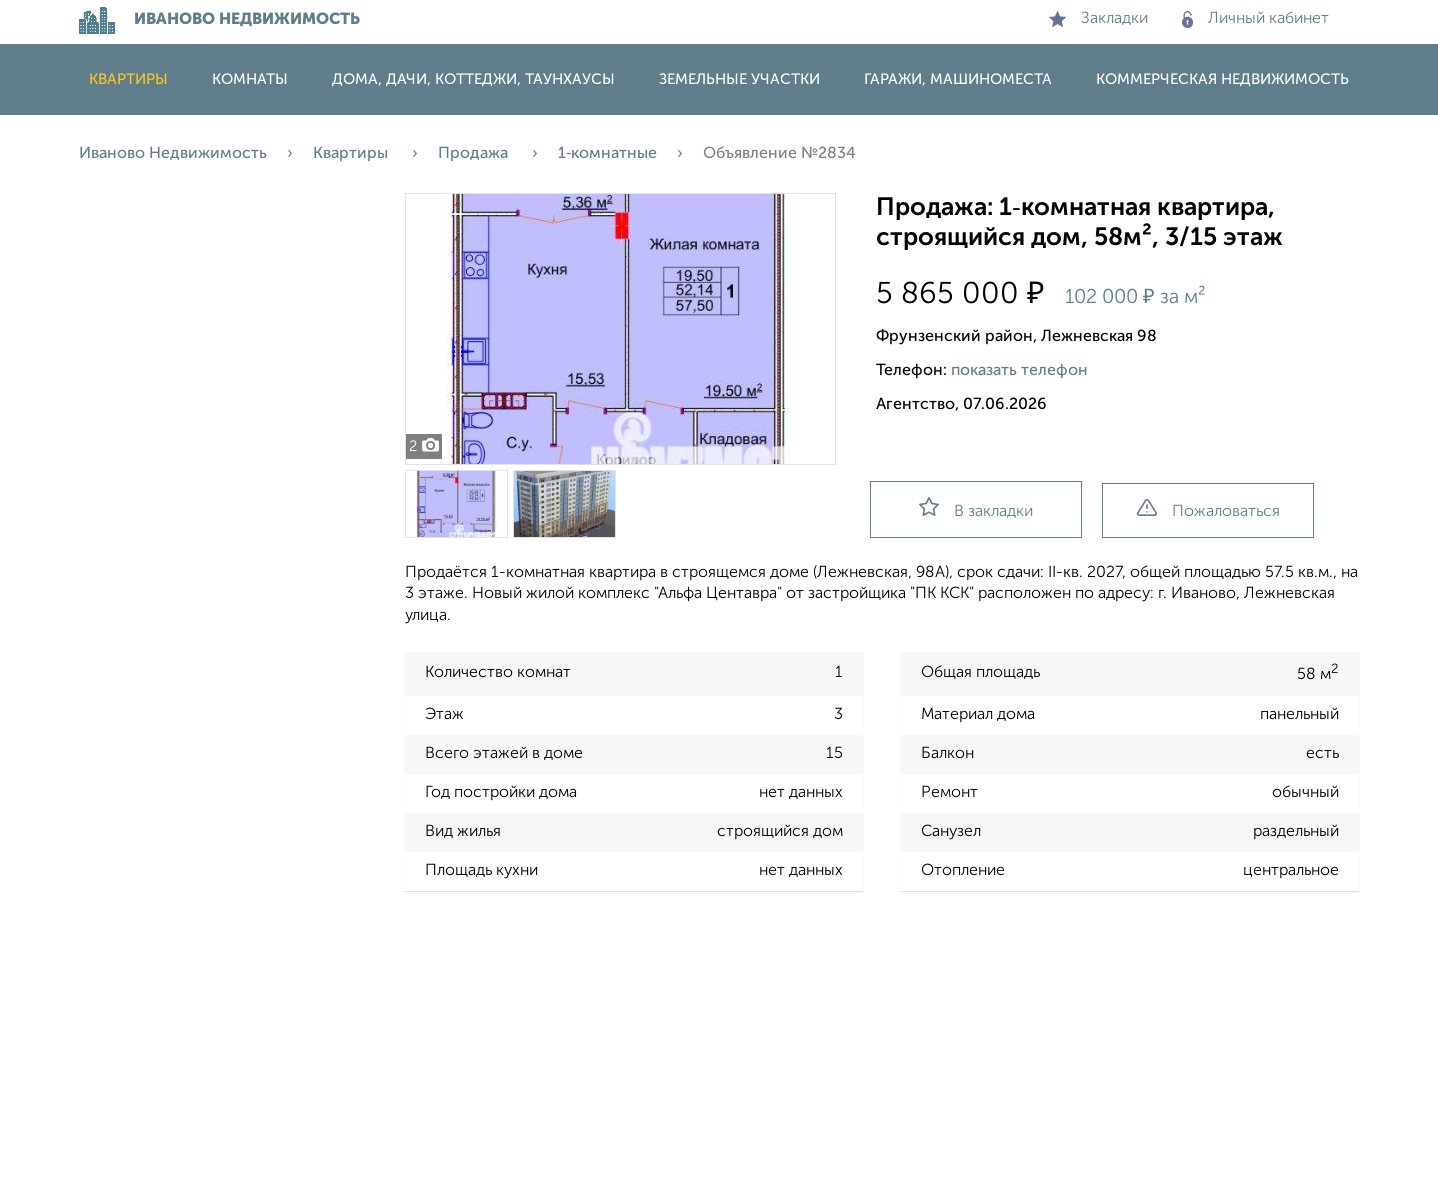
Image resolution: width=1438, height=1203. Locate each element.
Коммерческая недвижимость (1222, 79)
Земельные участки (739, 79)
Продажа (475, 154)
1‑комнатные (607, 154)
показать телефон (1019, 371)
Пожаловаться (1208, 509)
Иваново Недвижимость (173, 154)
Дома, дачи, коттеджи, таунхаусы (473, 79)
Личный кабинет (1255, 19)
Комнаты (250, 79)
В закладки (976, 508)
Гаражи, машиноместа (958, 79)
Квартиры (128, 79)
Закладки (1098, 19)
